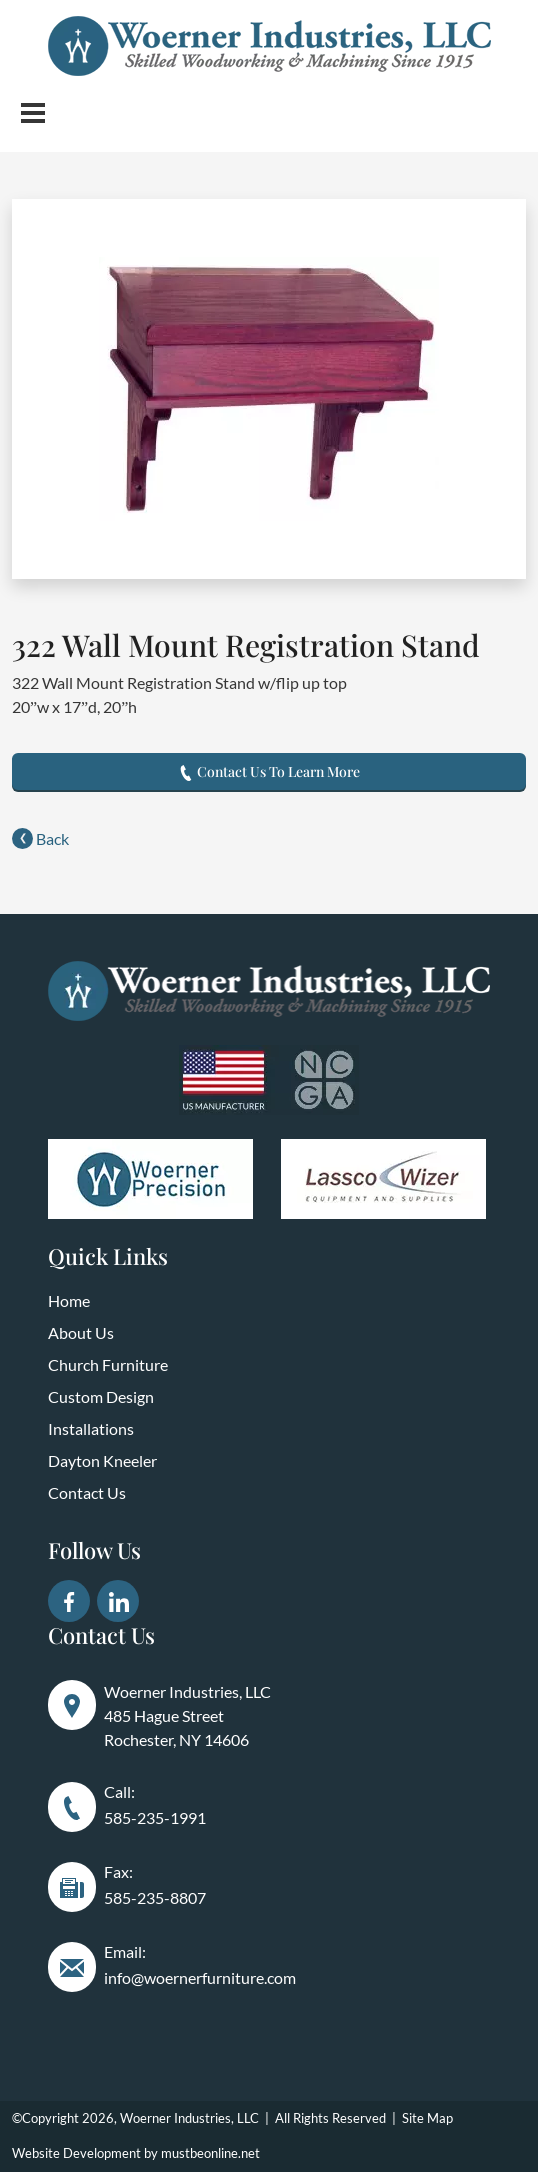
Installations (91, 1428)
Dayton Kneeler (102, 1460)
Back (40, 838)
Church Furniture (108, 1364)
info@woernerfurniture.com (200, 1977)
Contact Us (87, 1492)
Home (69, 1300)
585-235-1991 (155, 1817)
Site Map (427, 2118)
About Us (81, 1332)
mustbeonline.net (210, 2153)
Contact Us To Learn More (269, 771)
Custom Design (101, 1396)
